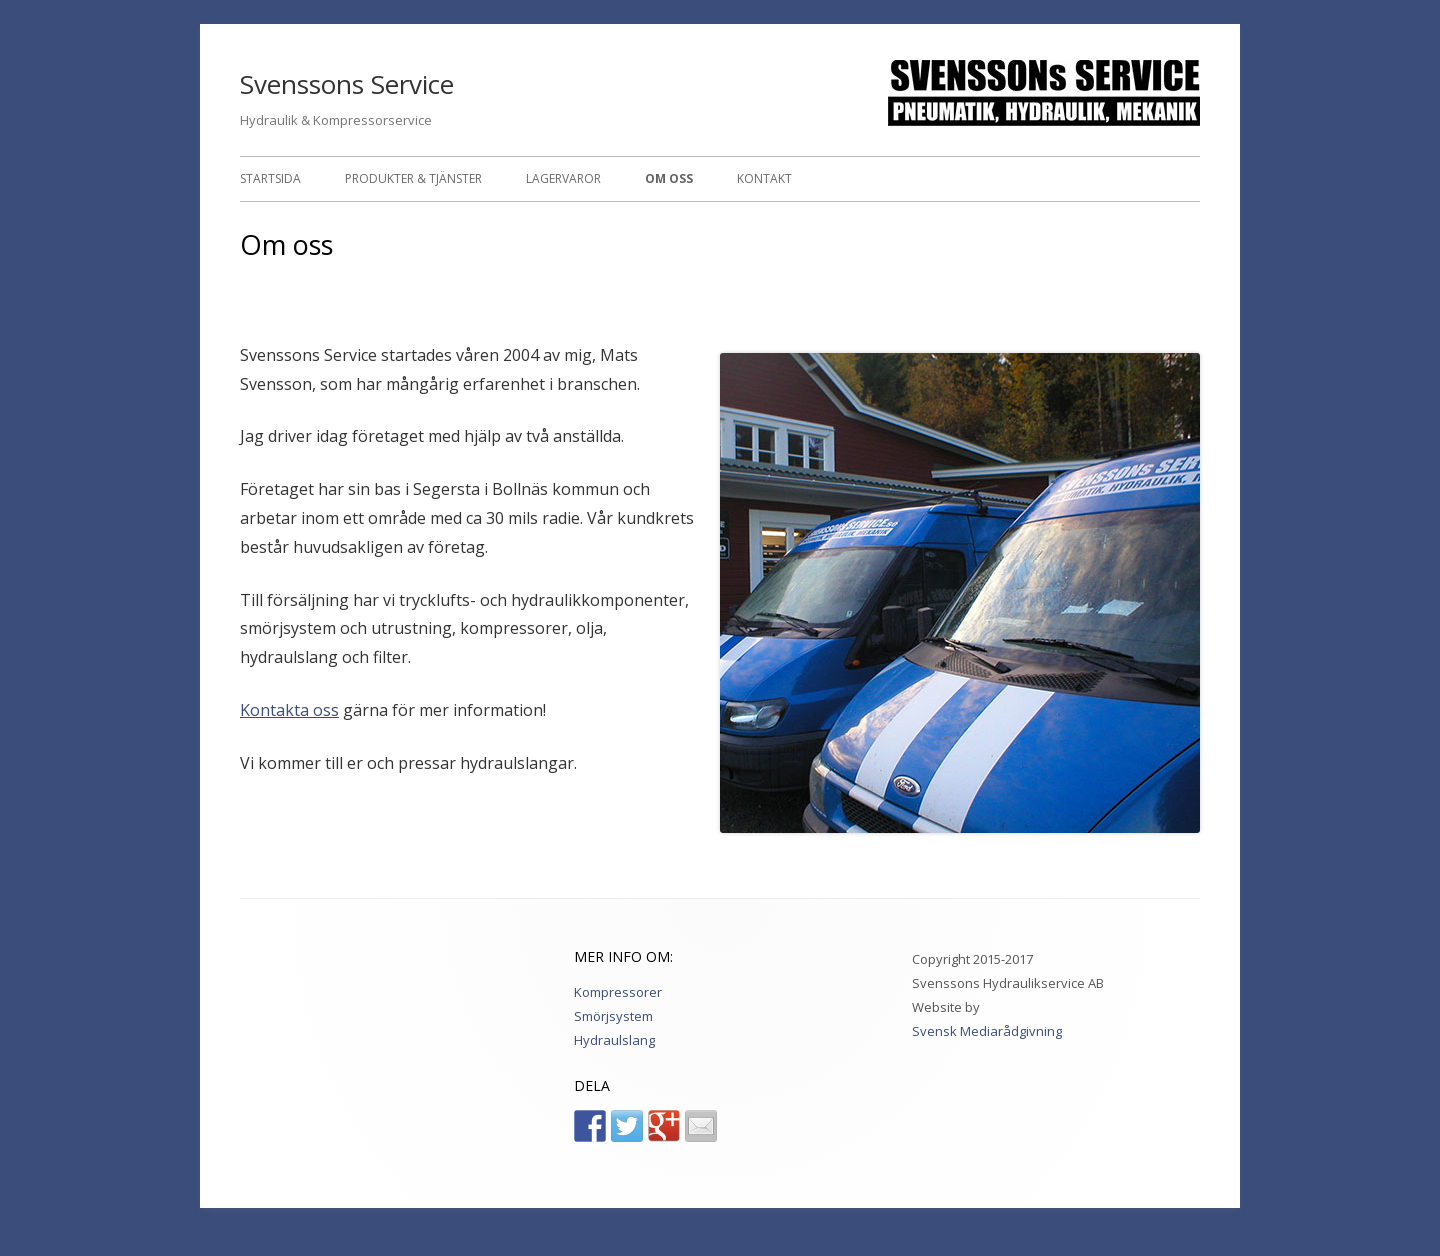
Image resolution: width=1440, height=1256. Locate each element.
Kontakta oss (289, 710)
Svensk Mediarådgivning (987, 1031)
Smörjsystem (613, 1016)
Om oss (669, 178)
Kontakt (764, 178)
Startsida (270, 178)
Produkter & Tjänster (413, 178)
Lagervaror (563, 178)
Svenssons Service (347, 84)
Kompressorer (618, 992)
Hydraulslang (614, 1040)
